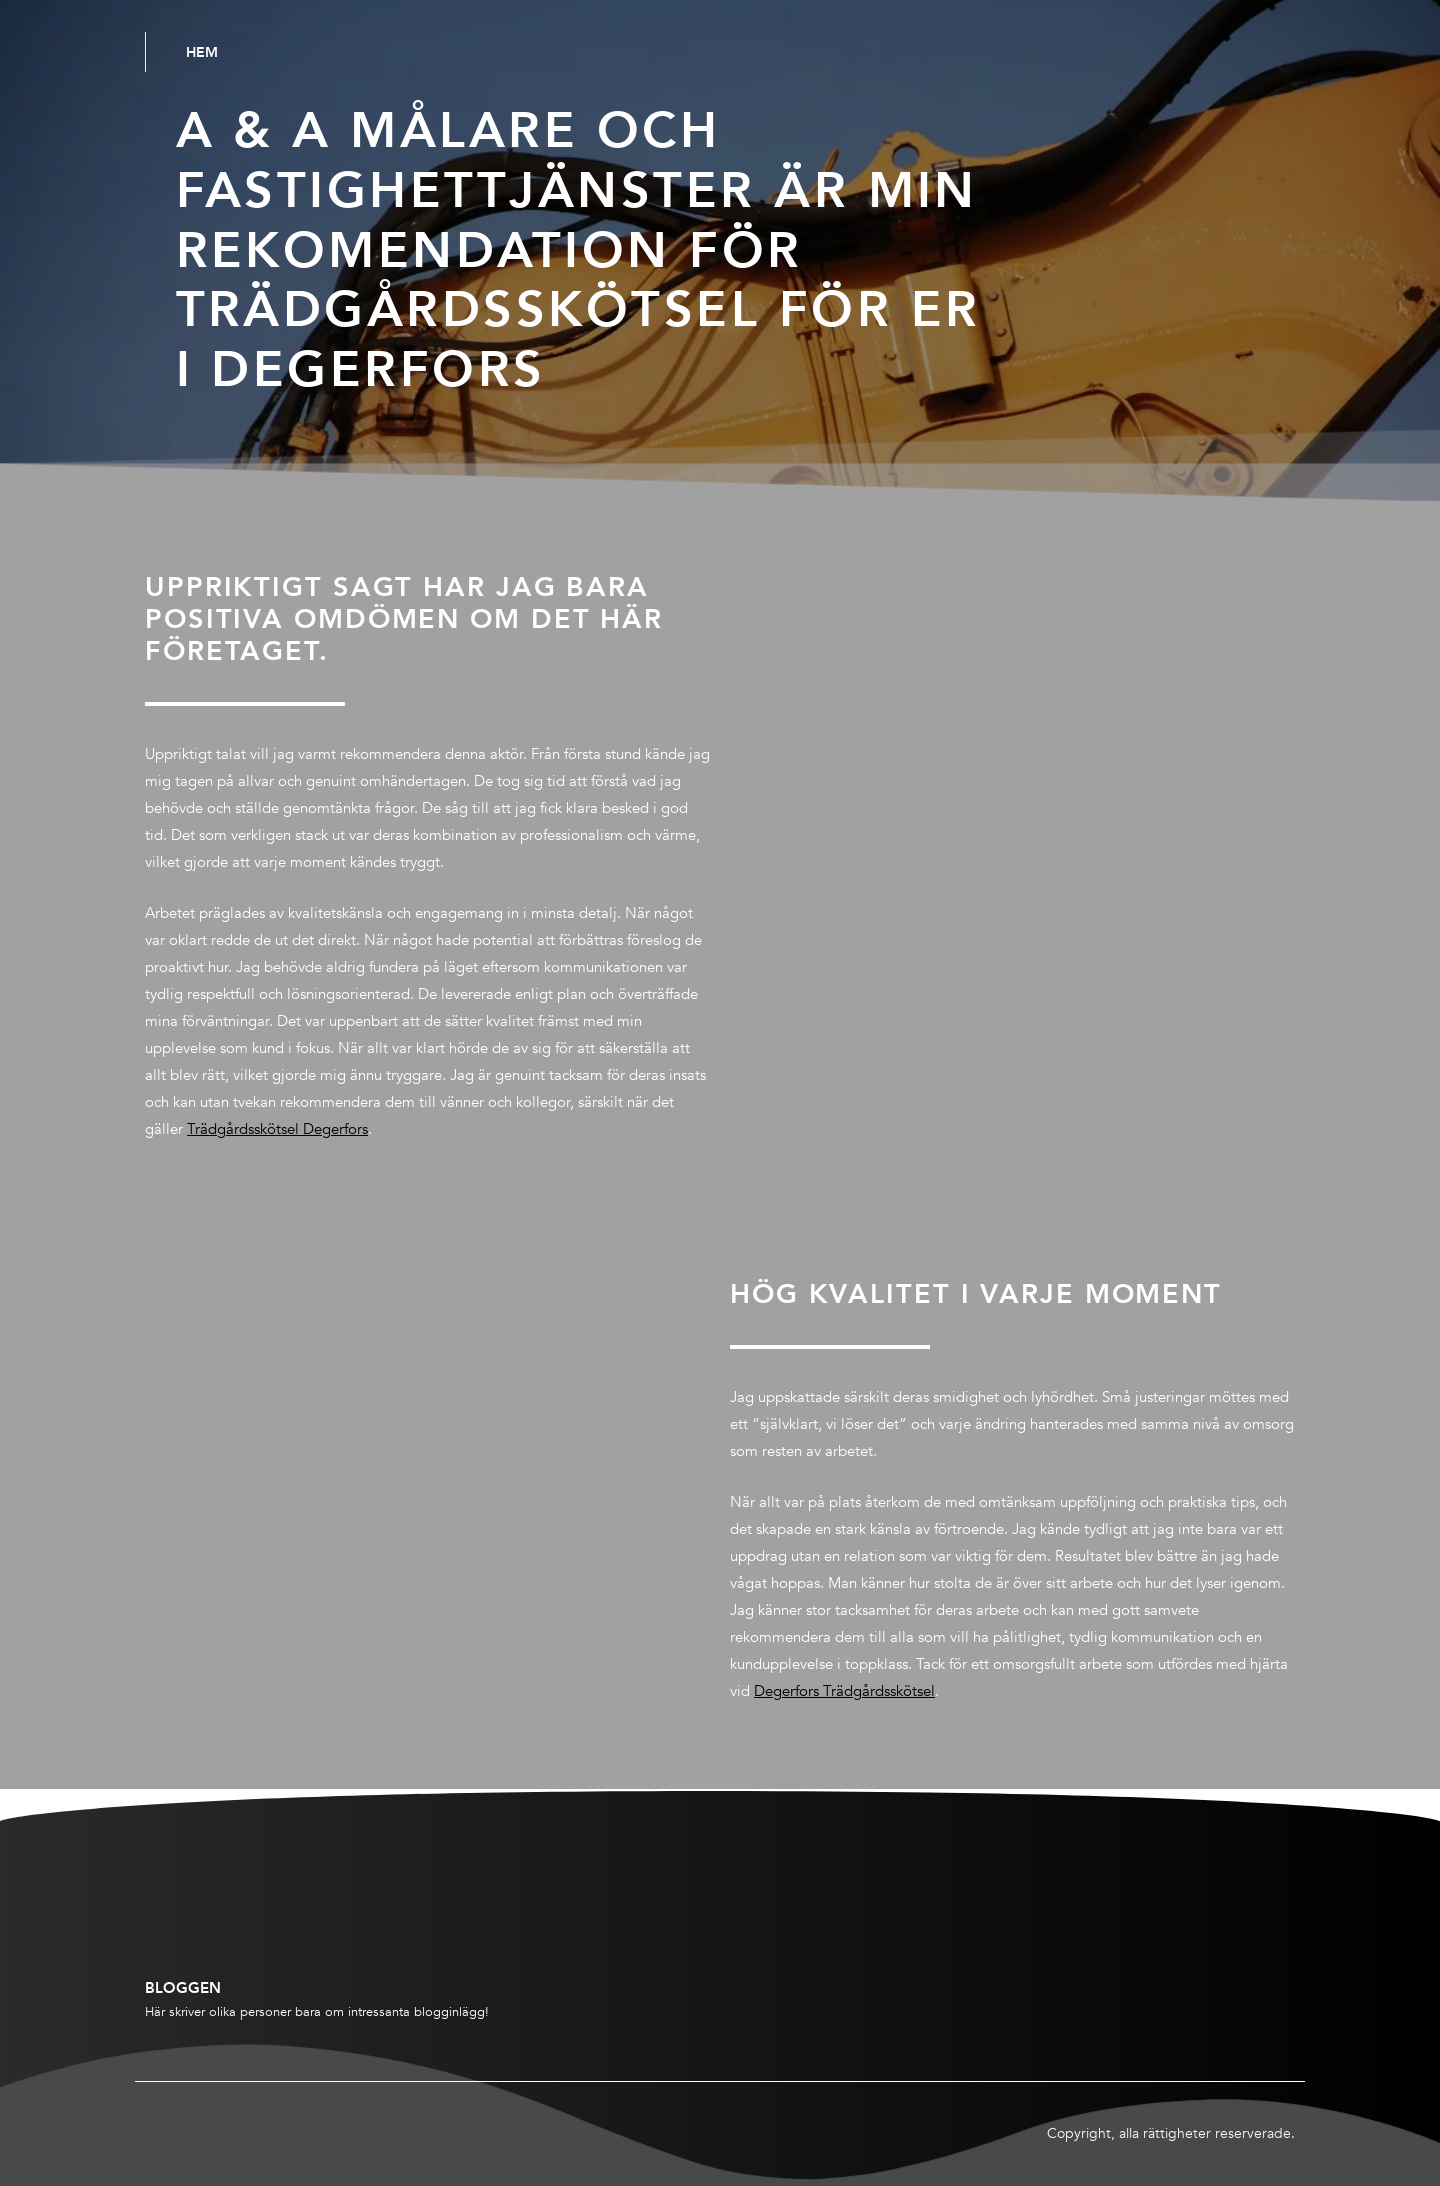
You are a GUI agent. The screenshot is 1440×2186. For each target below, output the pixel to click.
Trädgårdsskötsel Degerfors (277, 1129)
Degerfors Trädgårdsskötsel (844, 1691)
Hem (202, 52)
